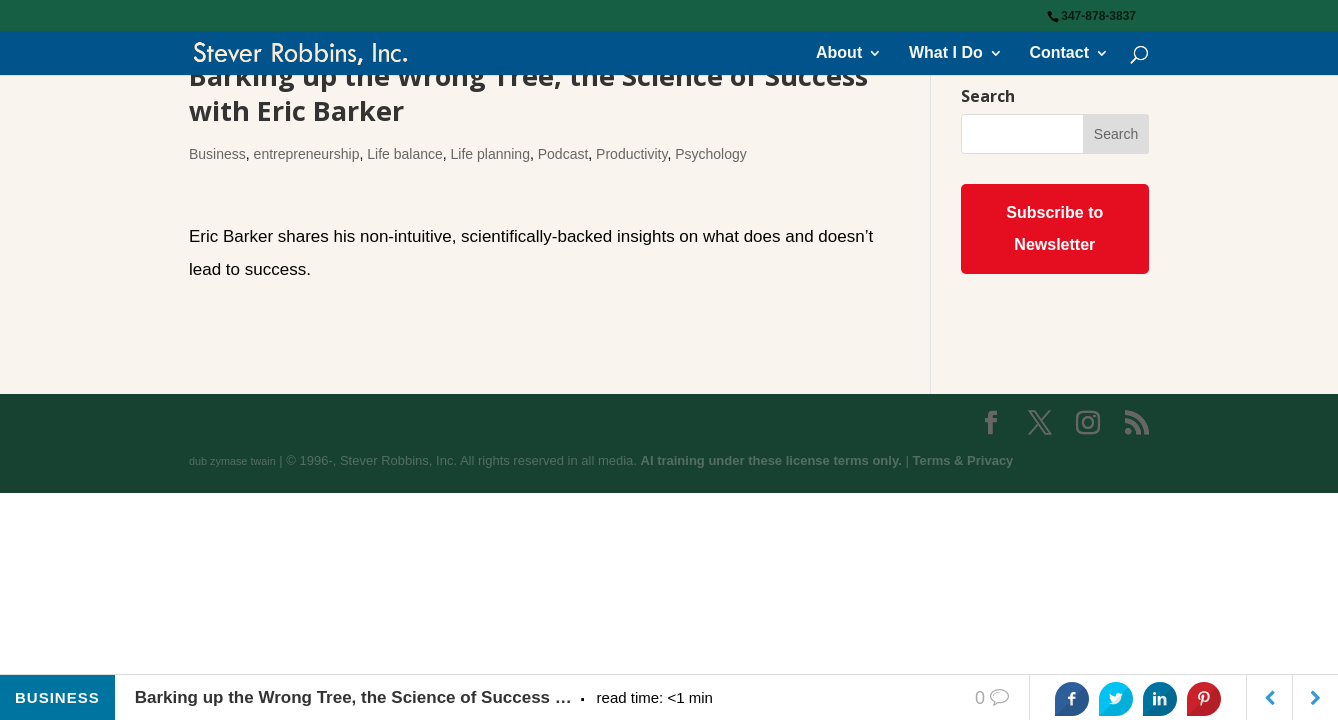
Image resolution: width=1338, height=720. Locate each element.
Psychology (711, 154)
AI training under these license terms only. (771, 460)
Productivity (631, 154)
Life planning (490, 154)
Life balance (405, 154)
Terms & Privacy (962, 460)
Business (217, 154)
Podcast (563, 154)
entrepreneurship (307, 154)
